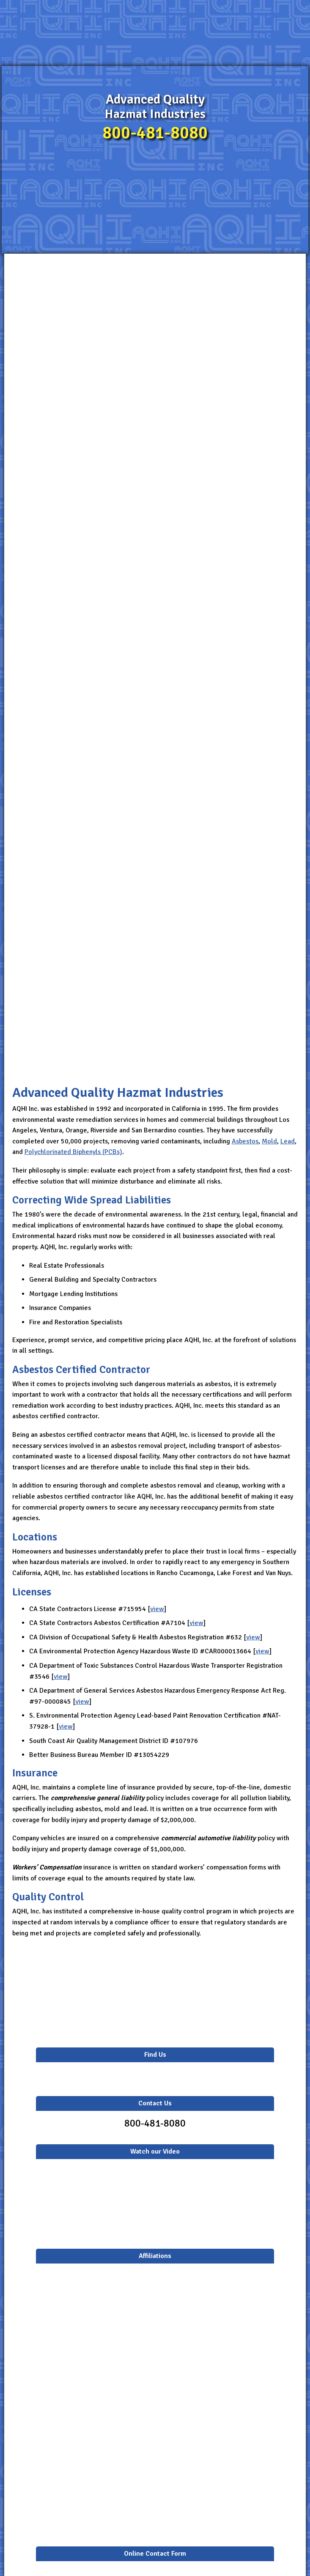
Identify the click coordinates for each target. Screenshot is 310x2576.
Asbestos (245, 1141)
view (157, 1609)
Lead (287, 1141)
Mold (269, 1141)
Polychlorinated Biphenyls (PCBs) (73, 1152)
